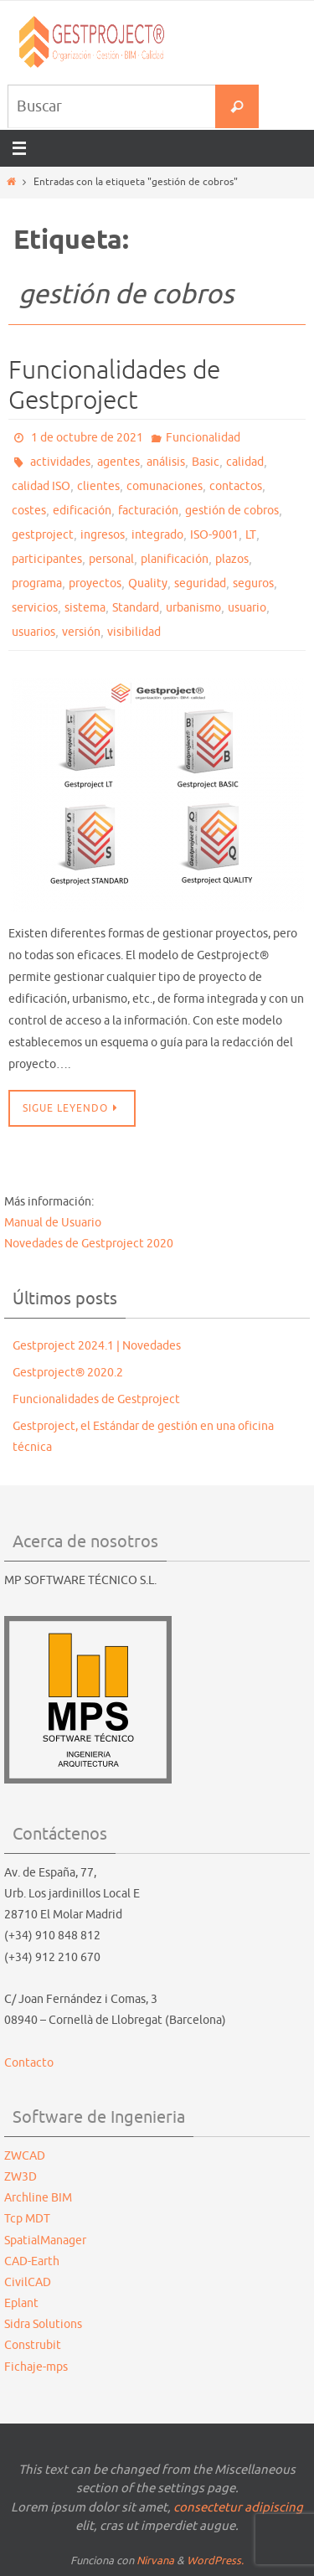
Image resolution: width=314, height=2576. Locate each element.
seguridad (200, 583)
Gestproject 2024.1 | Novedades (97, 1346)
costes (29, 510)
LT (250, 535)
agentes (118, 462)
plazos (232, 559)
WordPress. (215, 2560)
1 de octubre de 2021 (87, 438)
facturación (148, 510)
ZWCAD (24, 2156)
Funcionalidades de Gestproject (114, 385)
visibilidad (134, 632)
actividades (60, 462)
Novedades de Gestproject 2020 (88, 1243)
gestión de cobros (232, 510)
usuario (247, 608)
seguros (253, 583)
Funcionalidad (203, 438)
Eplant (21, 2303)
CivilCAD (27, 2282)
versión (81, 632)
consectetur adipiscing (238, 2508)
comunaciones (164, 486)
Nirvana (155, 2560)
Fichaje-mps (36, 2367)
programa (37, 583)
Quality (147, 583)
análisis (166, 462)
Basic (205, 462)
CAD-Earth (31, 2261)
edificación (82, 510)
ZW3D (20, 2177)
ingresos (102, 535)
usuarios (33, 632)
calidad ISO (41, 486)
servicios (35, 608)
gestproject (43, 535)
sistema (85, 608)
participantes (47, 559)
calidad (245, 462)
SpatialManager (45, 2240)
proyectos (95, 583)
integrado (157, 535)
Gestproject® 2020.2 (68, 1372)
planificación (174, 559)
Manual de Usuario (52, 1223)
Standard (135, 608)
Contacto (29, 2063)
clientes (98, 486)
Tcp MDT (27, 2219)
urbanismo (193, 608)
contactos (235, 486)
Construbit (32, 2345)
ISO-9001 (214, 535)
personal (111, 559)
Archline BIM (38, 2198)
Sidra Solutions (43, 2324)
